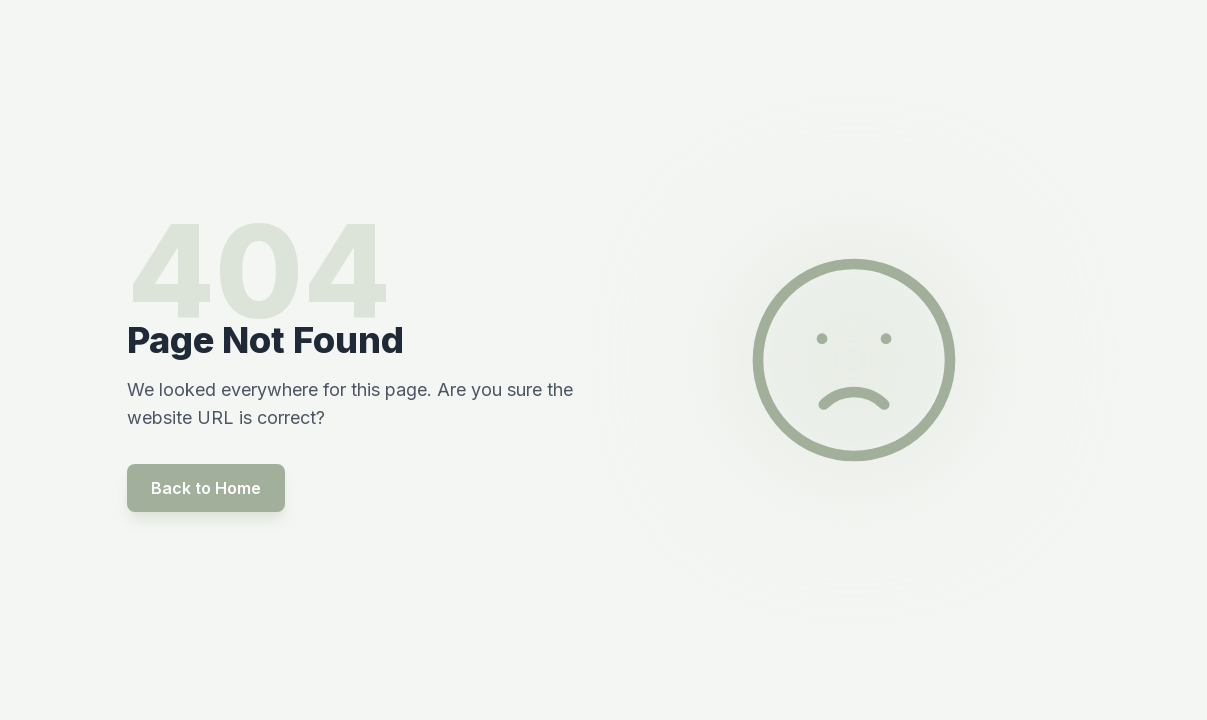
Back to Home (206, 488)
